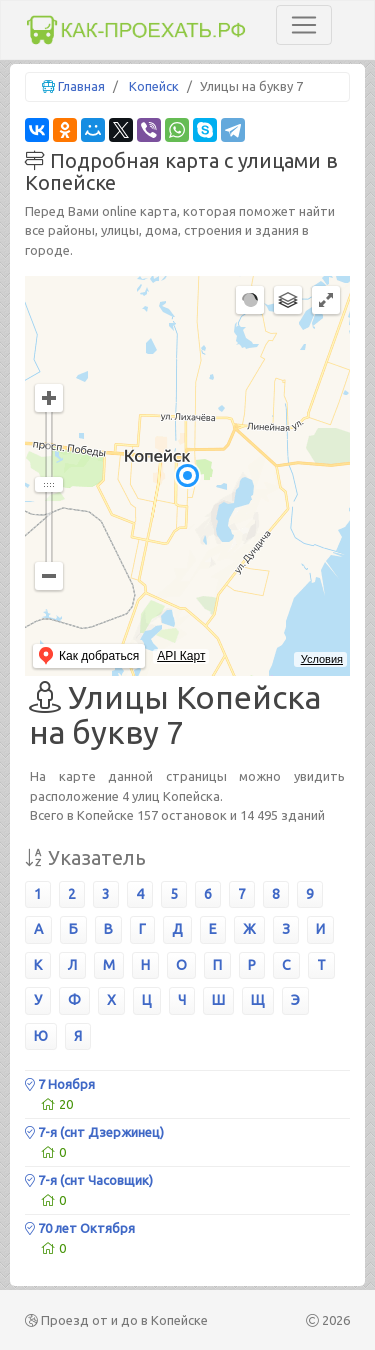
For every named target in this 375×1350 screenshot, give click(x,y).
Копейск (154, 86)
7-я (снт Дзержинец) (94, 1132)
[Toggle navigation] (304, 25)
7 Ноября (60, 1084)
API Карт (181, 656)
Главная (81, 86)
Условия (322, 659)
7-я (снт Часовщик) (89, 1180)
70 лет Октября (80, 1228)
